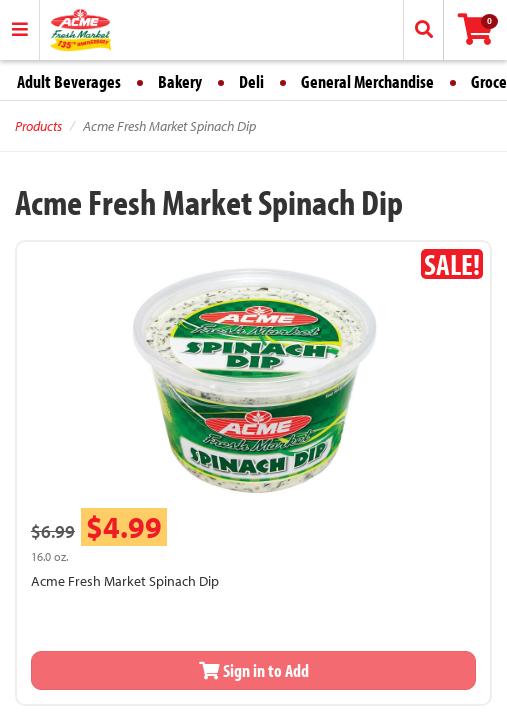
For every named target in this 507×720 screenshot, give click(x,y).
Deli (251, 81)
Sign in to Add (254, 670)
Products (38, 126)
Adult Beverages (69, 81)
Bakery (180, 81)
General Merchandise (367, 81)
